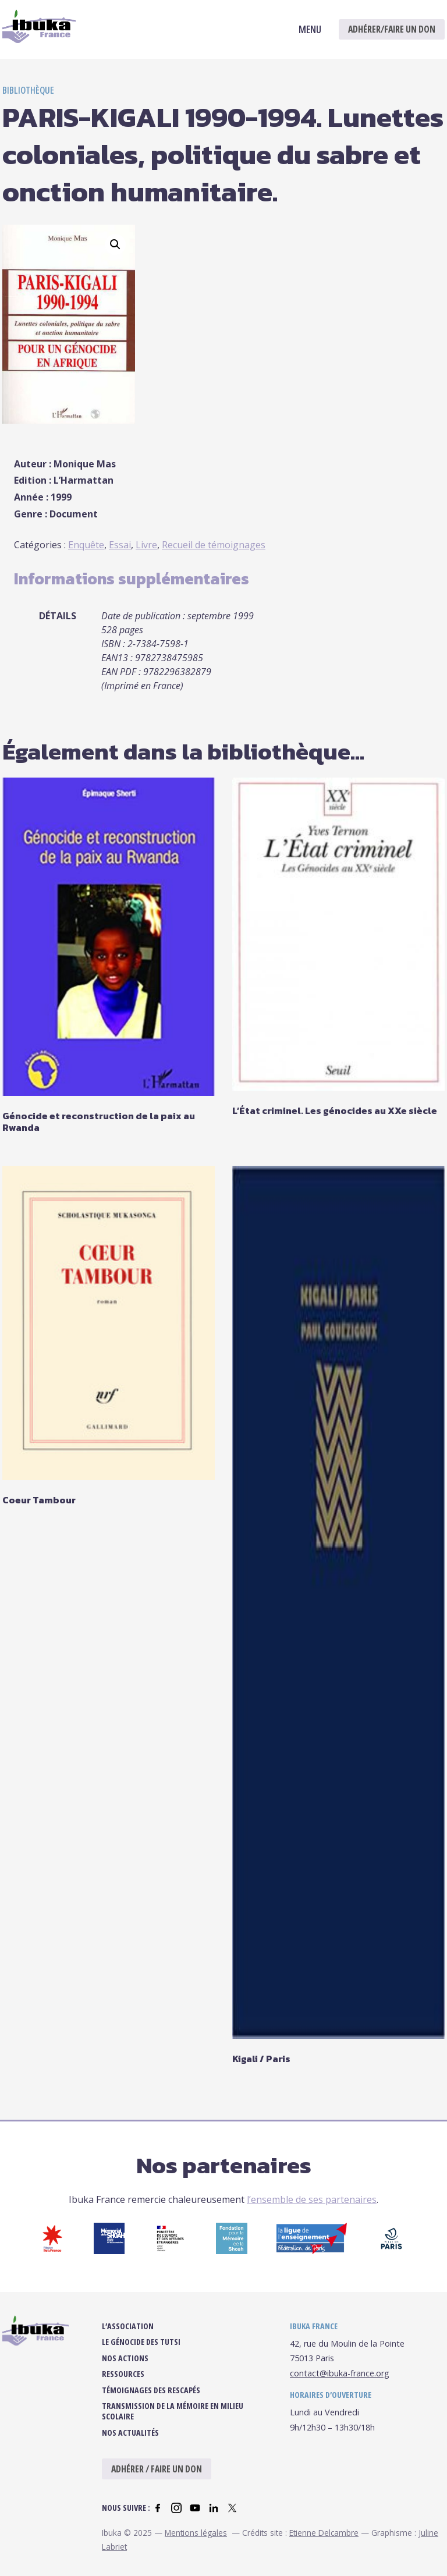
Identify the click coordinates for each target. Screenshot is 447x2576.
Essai (120, 544)
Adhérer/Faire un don (391, 29)
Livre (146, 544)
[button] (115, 244)
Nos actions (125, 2367)
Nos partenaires (223, 2165)
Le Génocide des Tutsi (141, 2352)
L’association (128, 2335)
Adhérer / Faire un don (156, 2478)
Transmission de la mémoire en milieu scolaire (172, 2421)
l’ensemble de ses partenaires (312, 2199)
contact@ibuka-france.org (339, 2383)
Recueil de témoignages (213, 544)
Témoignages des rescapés (151, 2400)
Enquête (86, 544)
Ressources (123, 2384)
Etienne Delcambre (324, 2541)
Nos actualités (130, 2442)
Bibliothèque (28, 90)
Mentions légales (196, 2541)
